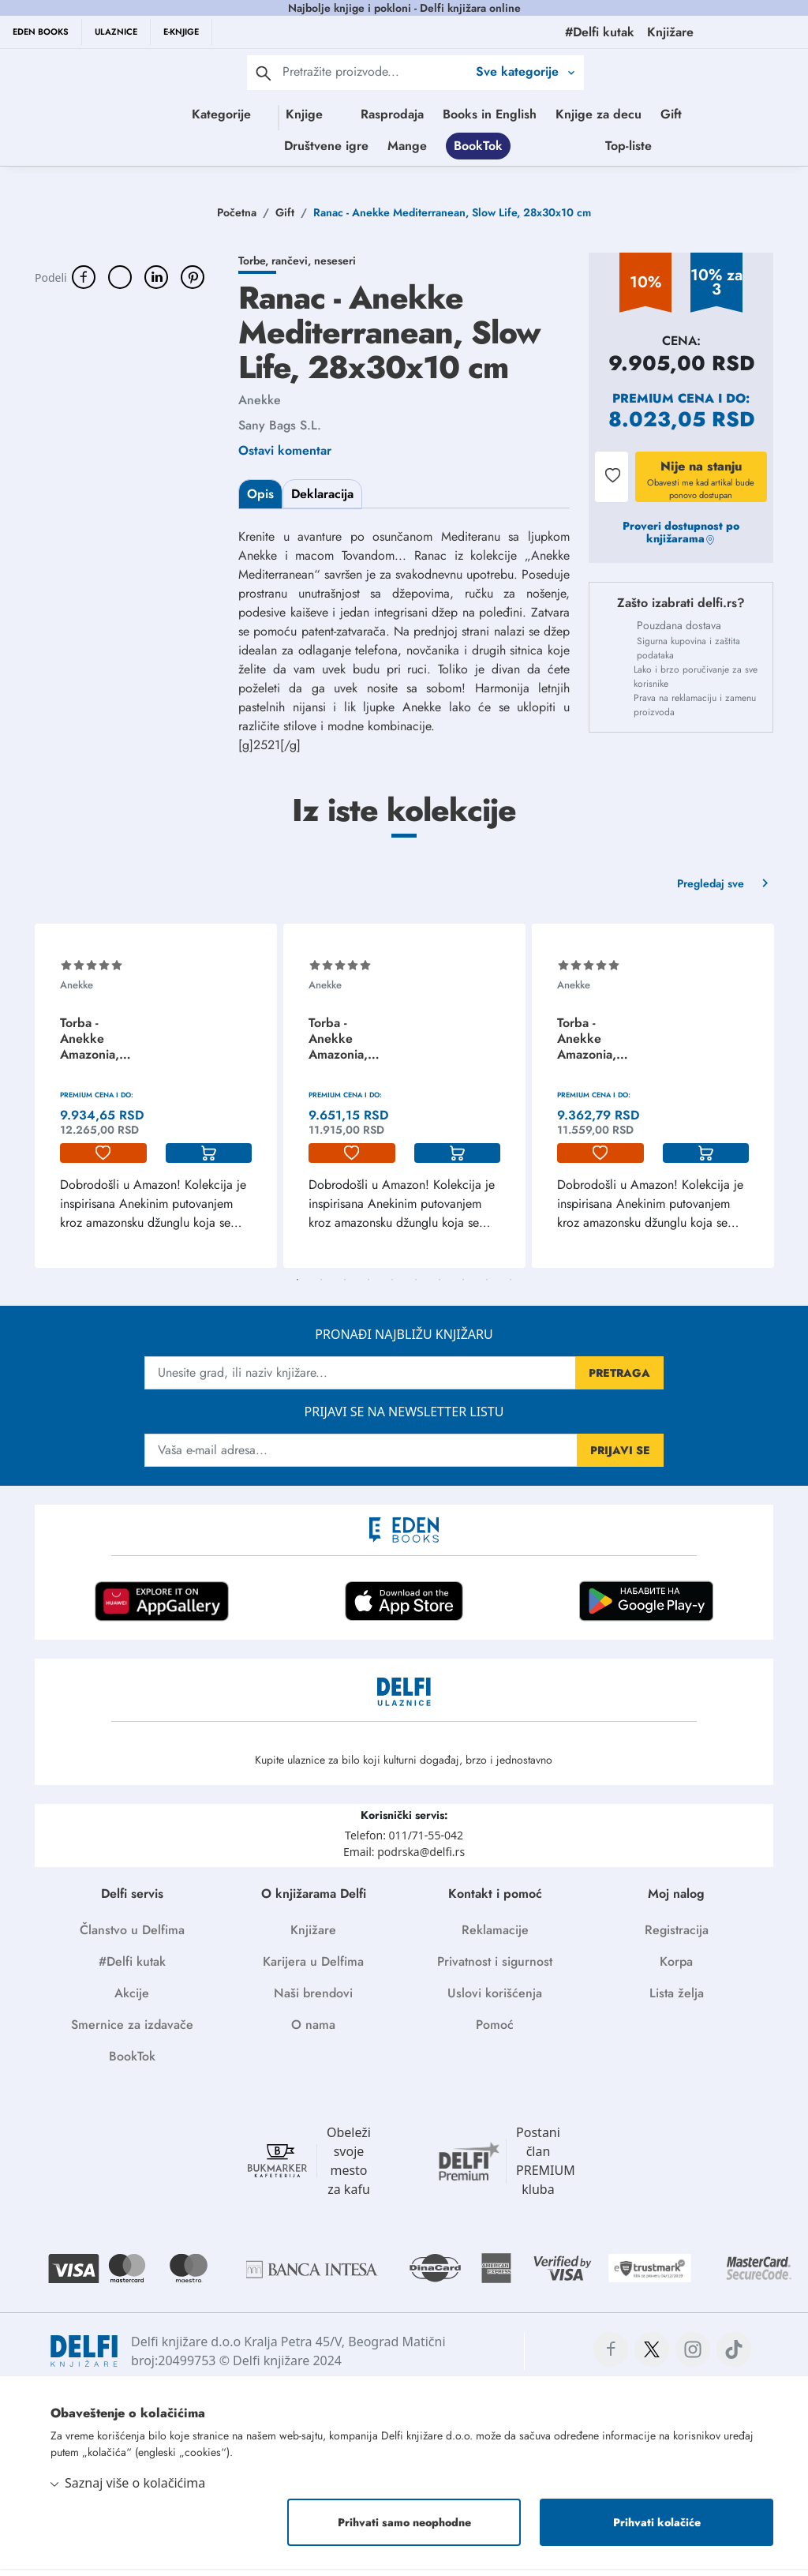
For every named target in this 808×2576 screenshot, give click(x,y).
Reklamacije (495, 1937)
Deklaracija (322, 501)
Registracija (677, 1937)
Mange (496, 149)
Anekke (259, 407)
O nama (313, 2032)
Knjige (260, 114)
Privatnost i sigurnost (494, 1968)
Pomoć (495, 2032)
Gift (690, 114)
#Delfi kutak (132, 1968)
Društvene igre (415, 149)
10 (510, 1287)
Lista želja (676, 2000)
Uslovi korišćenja (494, 2000)
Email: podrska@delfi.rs (404, 1858)
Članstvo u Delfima (132, 1937)
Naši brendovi (313, 2000)
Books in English (509, 114)
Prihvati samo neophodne (404, 2529)
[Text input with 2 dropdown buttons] (375, 71)
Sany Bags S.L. (279, 432)
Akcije (131, 2000)
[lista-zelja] (103, 1160)
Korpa (676, 1968)
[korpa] (209, 1160)
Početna (236, 219)
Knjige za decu (617, 114)
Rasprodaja (411, 114)
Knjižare (313, 1937)
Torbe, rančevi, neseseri (297, 268)
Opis (260, 501)
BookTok (567, 149)
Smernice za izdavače (132, 2032)
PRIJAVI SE (620, 1457)
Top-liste (717, 149)
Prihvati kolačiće (657, 2529)
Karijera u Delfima (313, 1968)
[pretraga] (263, 73)
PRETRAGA (619, 1380)
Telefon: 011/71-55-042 (404, 1842)
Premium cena (663, 405)
